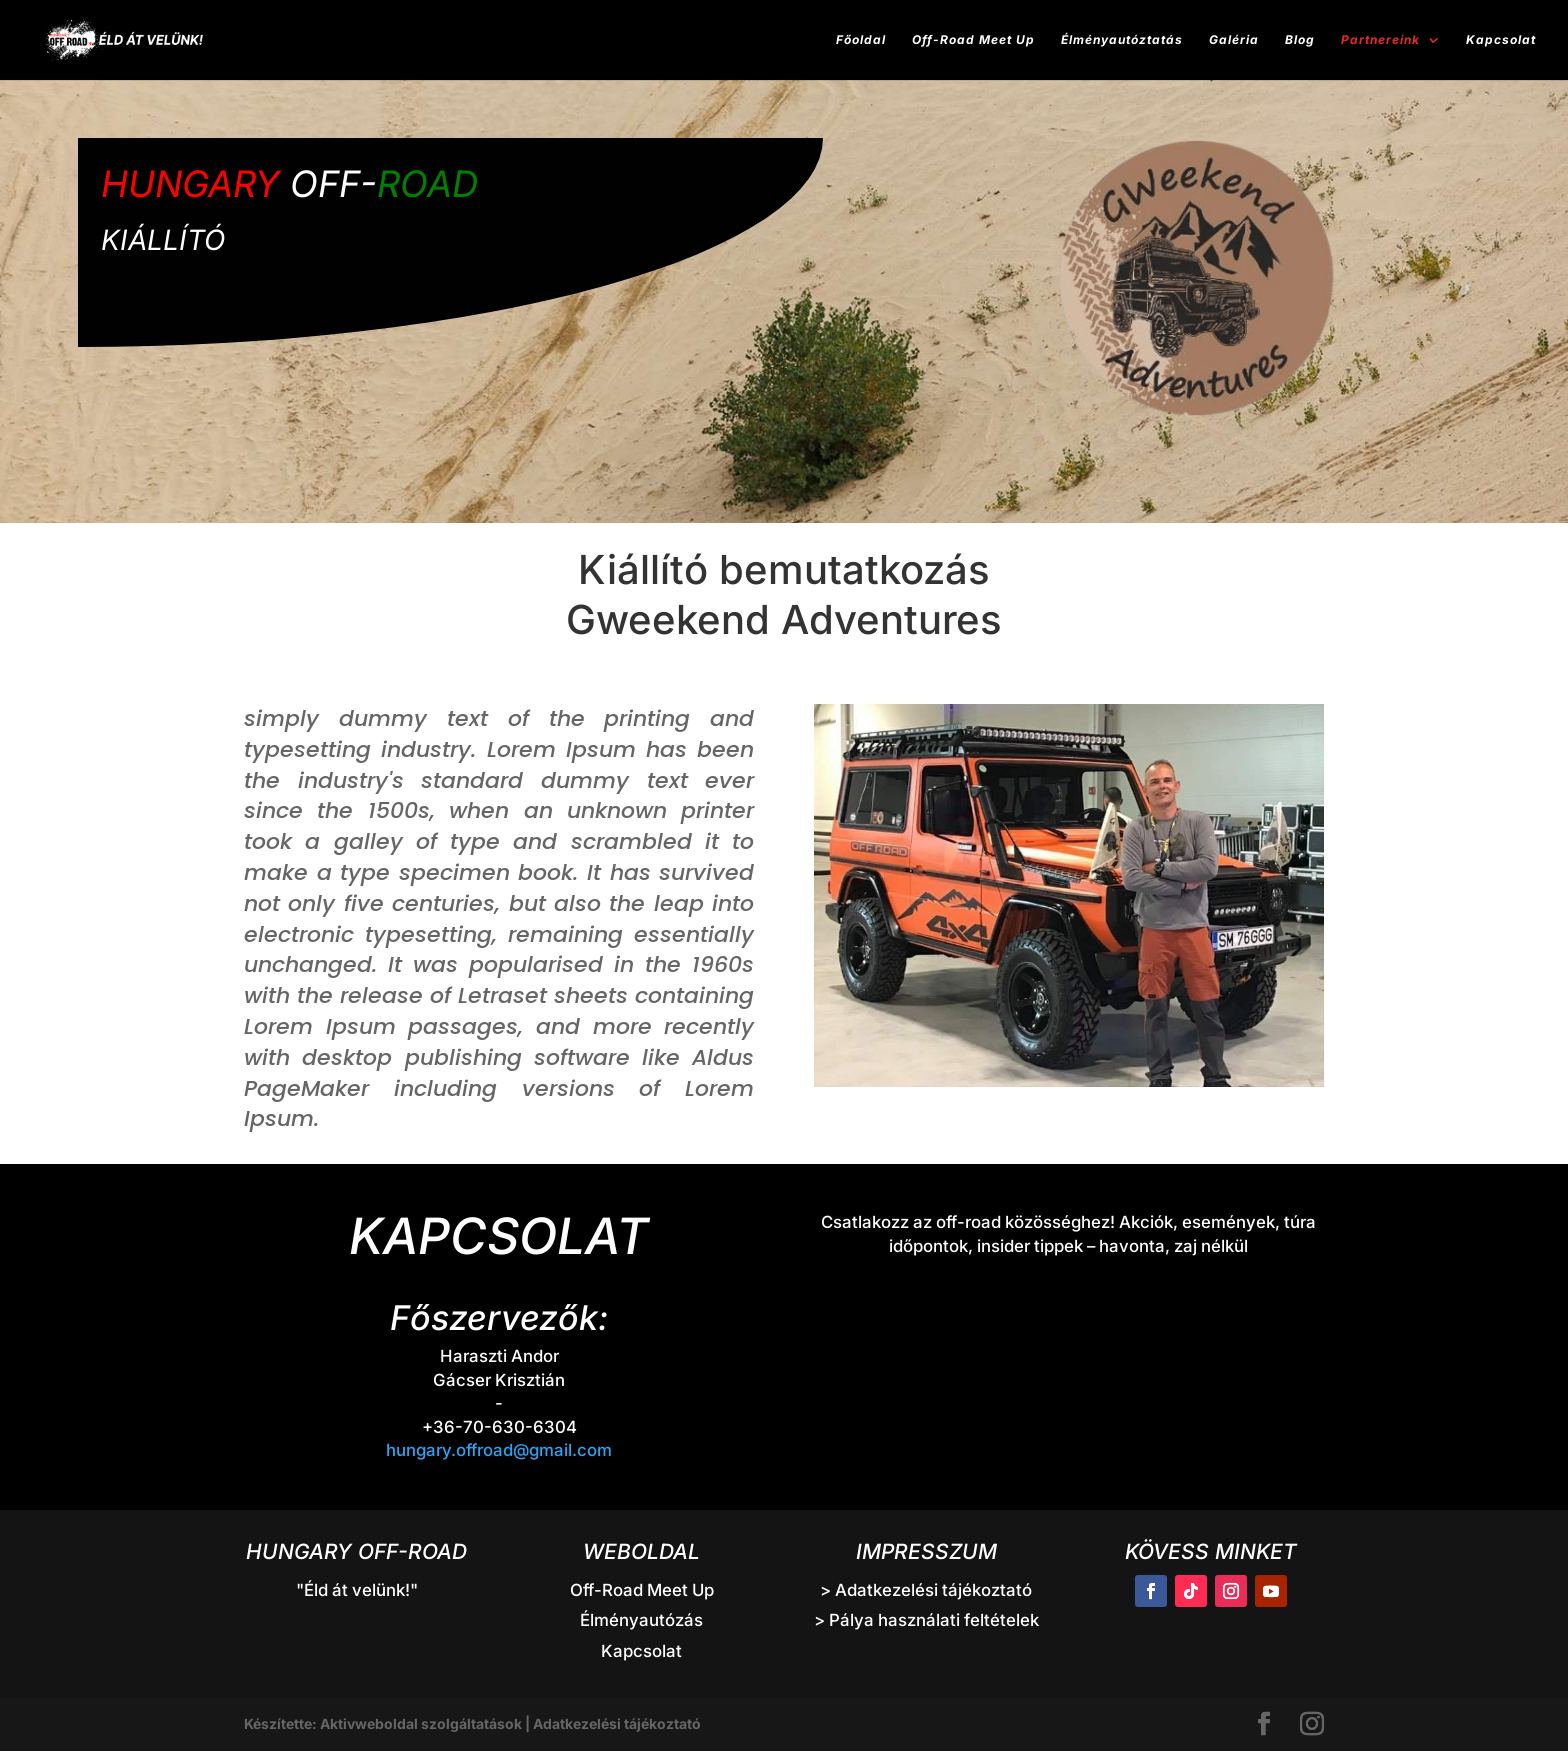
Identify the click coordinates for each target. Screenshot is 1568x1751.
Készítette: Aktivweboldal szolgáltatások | (388, 1723)
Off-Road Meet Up (973, 40)
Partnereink (1380, 40)
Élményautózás (641, 1620)
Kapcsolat (1501, 40)
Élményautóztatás (1122, 40)
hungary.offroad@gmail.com (499, 1450)
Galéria (1234, 40)
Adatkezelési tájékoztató (617, 1723)
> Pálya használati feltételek (926, 1620)
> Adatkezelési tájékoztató (926, 1590)
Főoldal (861, 40)
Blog (1300, 40)
